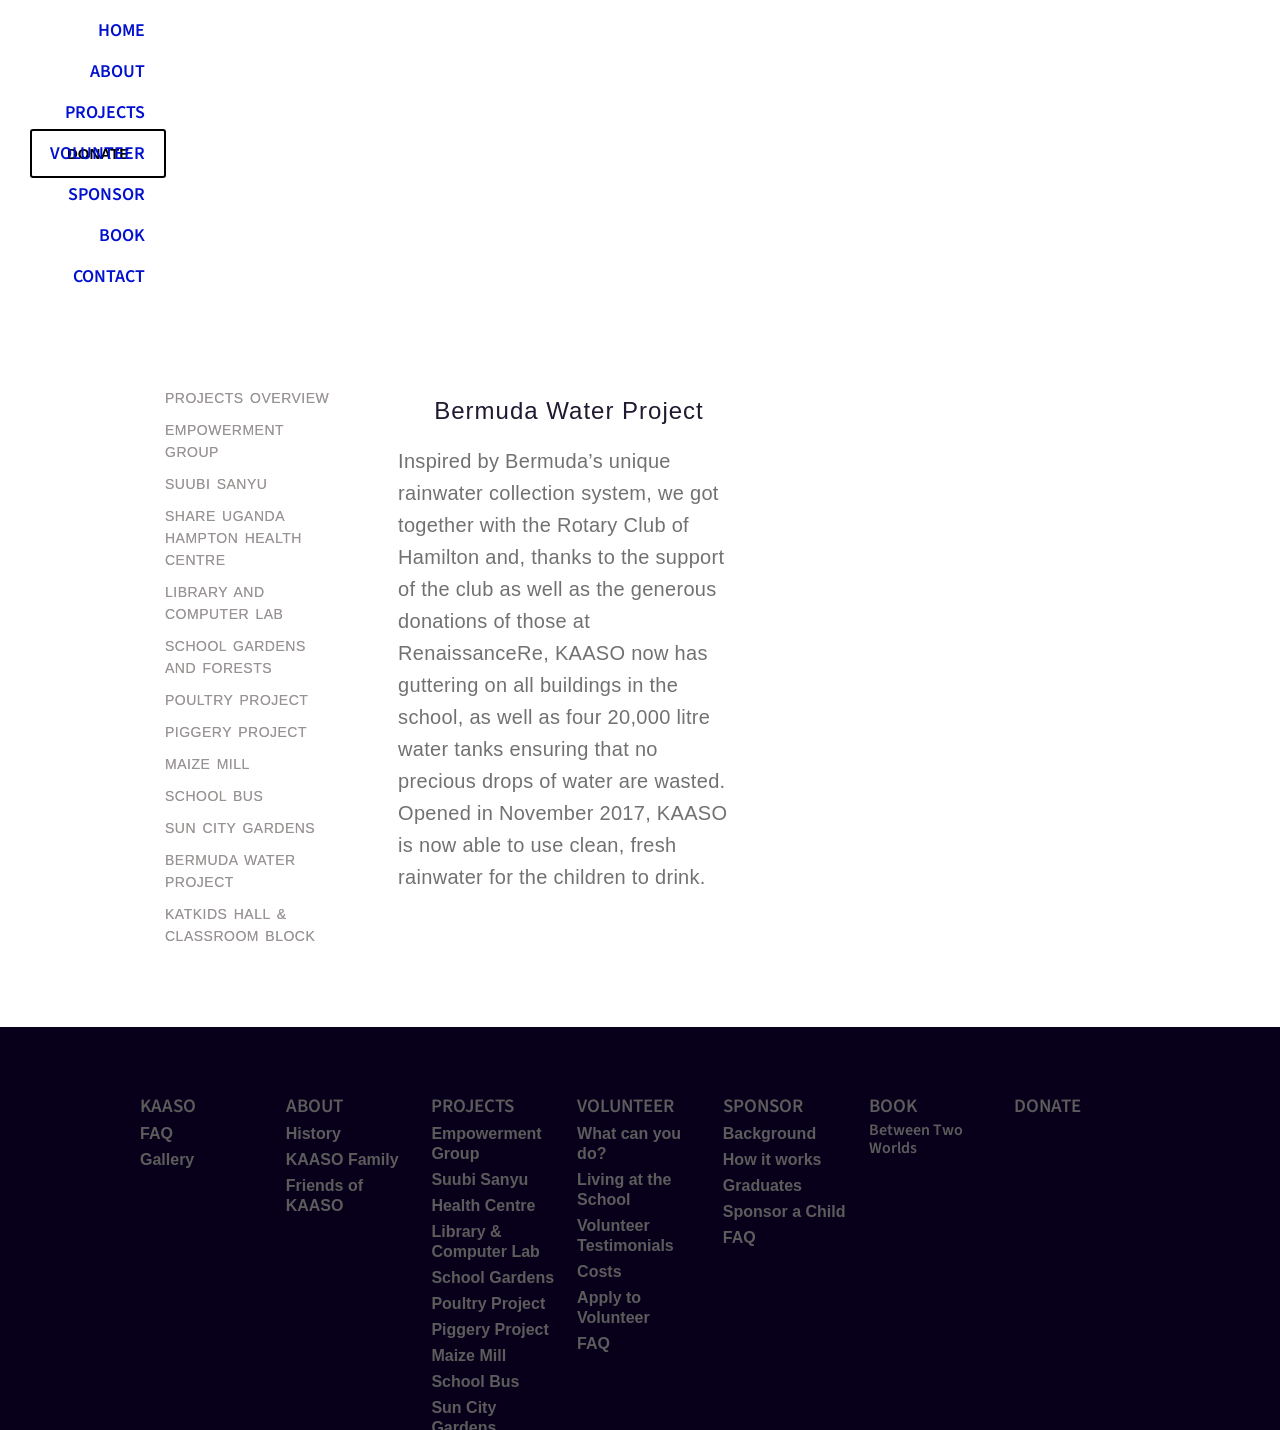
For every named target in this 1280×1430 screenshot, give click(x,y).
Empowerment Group (486, 905)
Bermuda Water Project (490, 1225)
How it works (772, 921)
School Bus (475, 1143)
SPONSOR (832, 34)
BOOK (934, 34)
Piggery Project (489, 1091)
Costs (599, 1033)
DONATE (1047, 868)
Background (769, 895)
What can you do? (629, 905)
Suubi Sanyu (479, 941)
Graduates (762, 947)
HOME (380, 34)
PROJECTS (579, 34)
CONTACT (1033, 34)
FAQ (156, 895)
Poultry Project (488, 1065)
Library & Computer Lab (485, 1003)
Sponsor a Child (784, 973)
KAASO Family (342, 921)
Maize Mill (468, 1117)
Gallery (167, 921)
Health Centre (483, 967)
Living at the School (624, 951)
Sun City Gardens (463, 1179)
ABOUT (471, 34)
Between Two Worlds (916, 901)
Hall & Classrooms (477, 1271)
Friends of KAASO (324, 957)
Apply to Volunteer (613, 1069)
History (313, 895)
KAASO (168, 868)
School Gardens (492, 1039)
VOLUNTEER (706, 34)
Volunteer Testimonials (625, 997)
